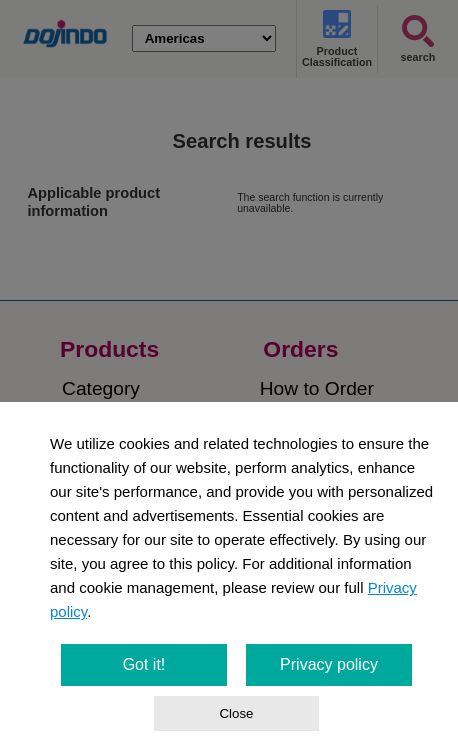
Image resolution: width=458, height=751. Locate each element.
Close (236, 713)
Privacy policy (329, 664)
